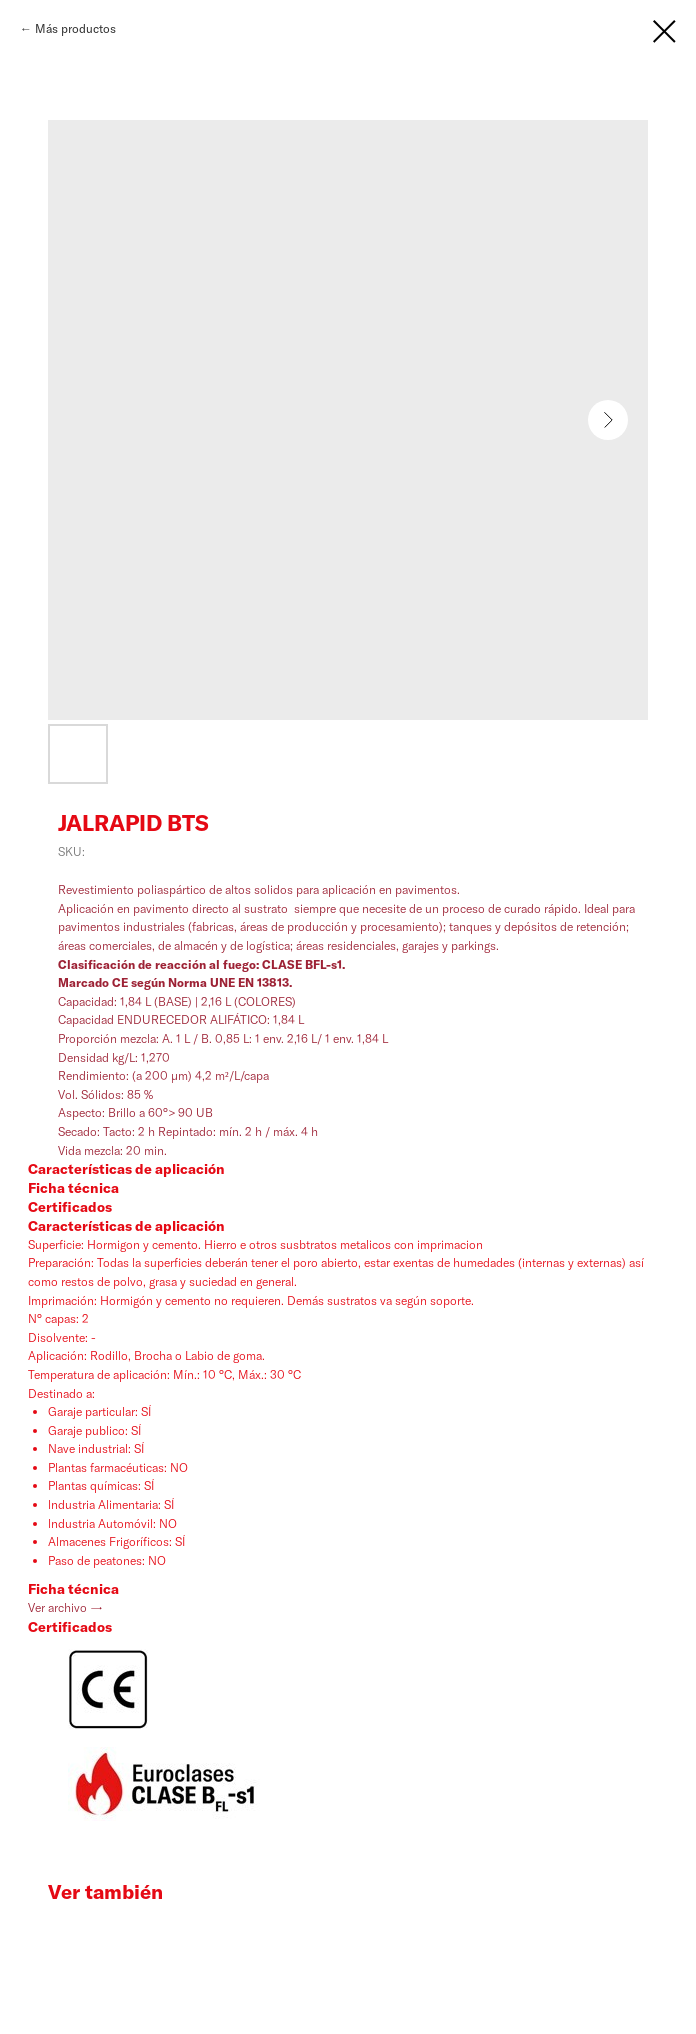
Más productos (75, 28)
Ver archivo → (65, 1607)
